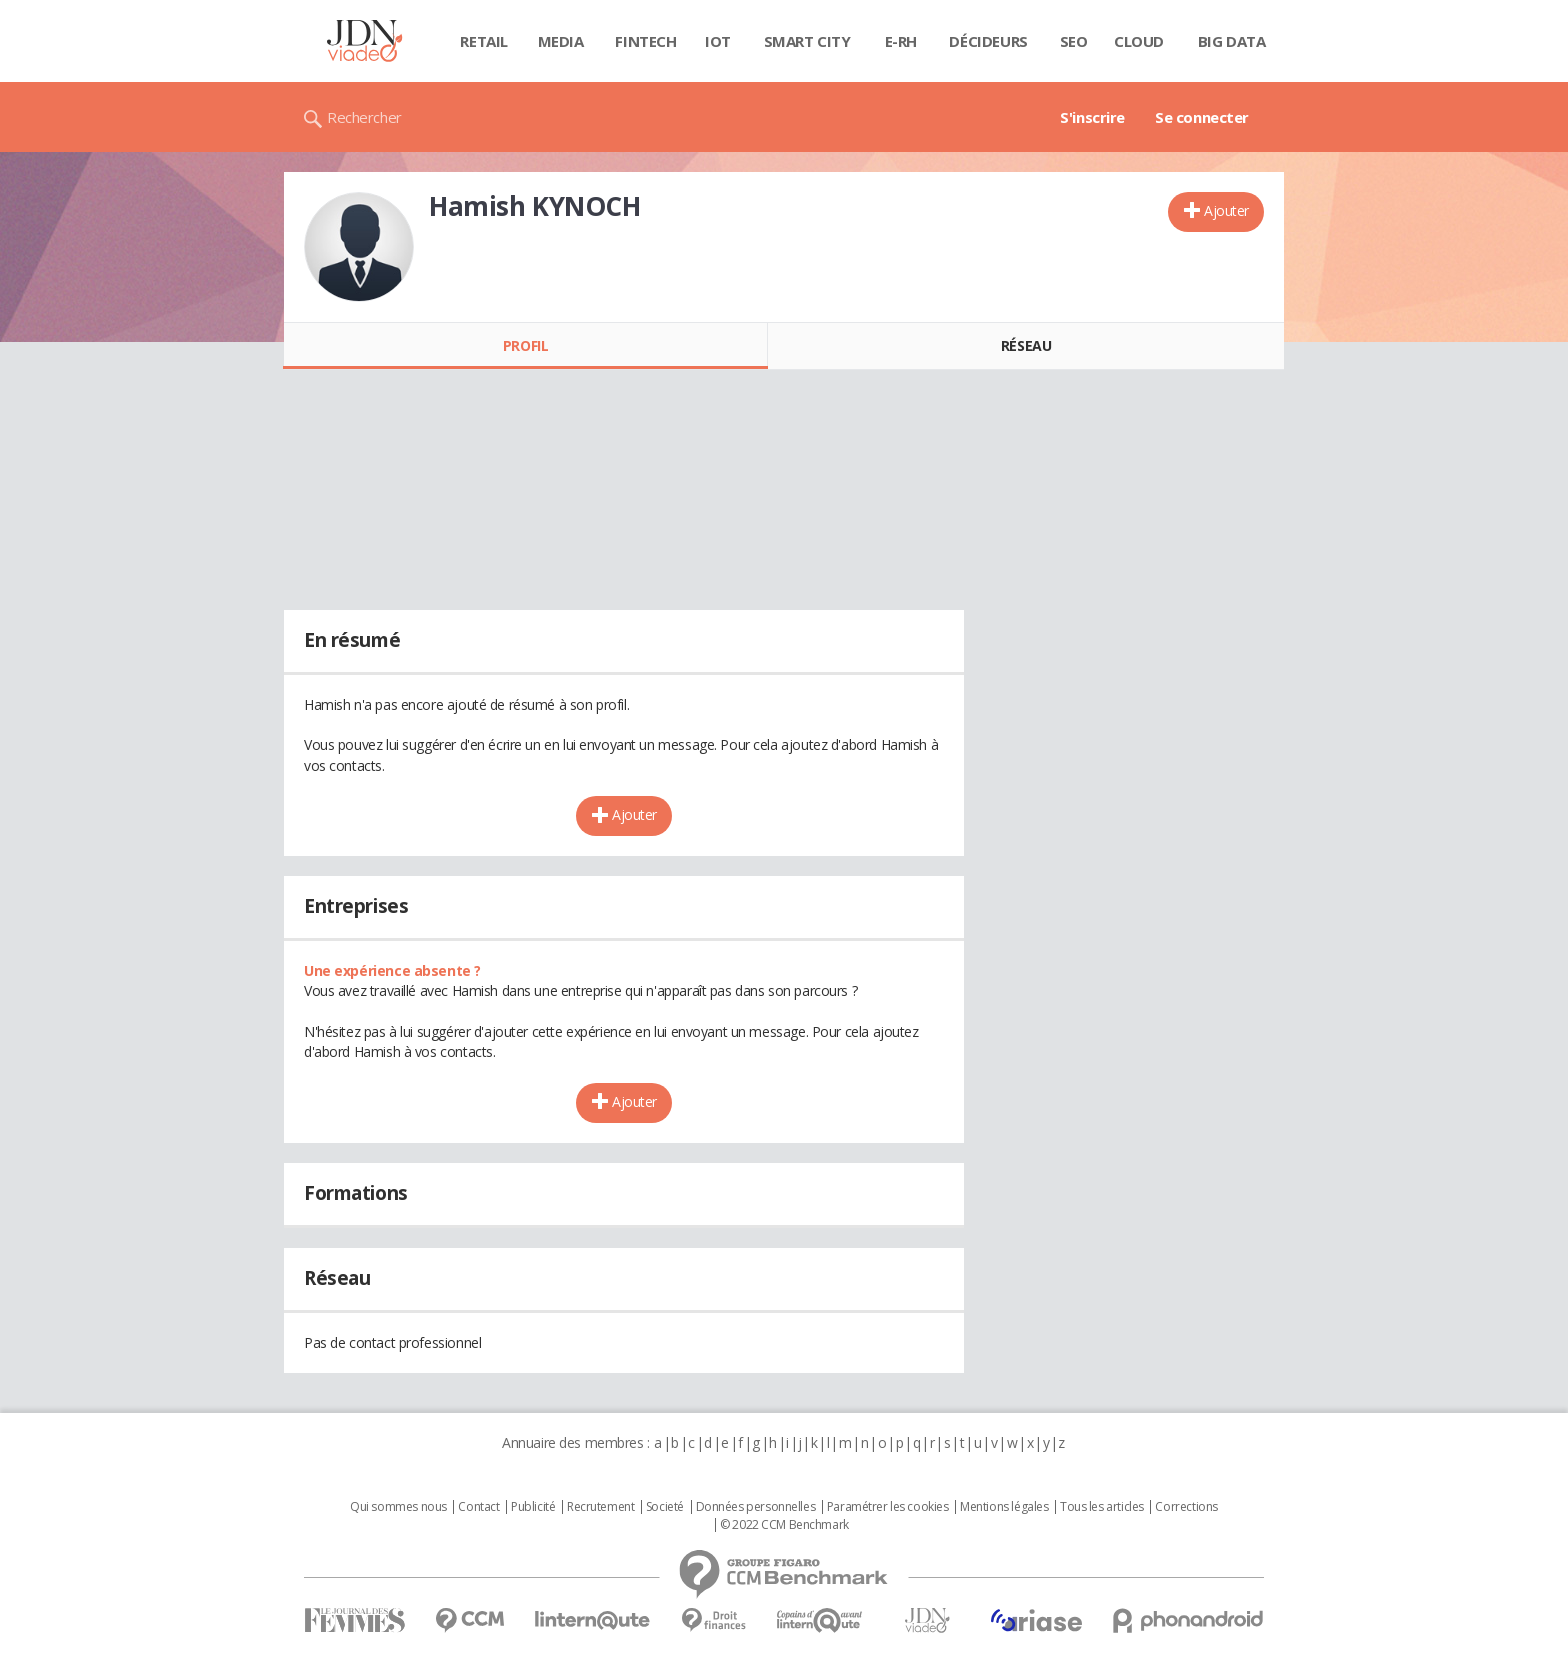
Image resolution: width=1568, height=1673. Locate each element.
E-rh (901, 41)
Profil (525, 345)
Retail (483, 41)
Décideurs (988, 41)
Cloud (1139, 41)
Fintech (645, 41)
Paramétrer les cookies (888, 1507)
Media (561, 41)
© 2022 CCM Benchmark (784, 1525)
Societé (665, 1507)
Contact (478, 1507)
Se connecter (1202, 117)
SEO (1074, 41)
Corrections (1186, 1507)
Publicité (533, 1507)
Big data (1232, 41)
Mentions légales (1004, 1507)
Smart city (807, 41)
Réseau (1026, 345)
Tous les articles (1102, 1507)
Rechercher (364, 117)
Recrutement (600, 1507)
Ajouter (1226, 210)
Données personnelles (756, 1507)
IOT (718, 41)
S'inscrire (1092, 117)
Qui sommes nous (398, 1507)
